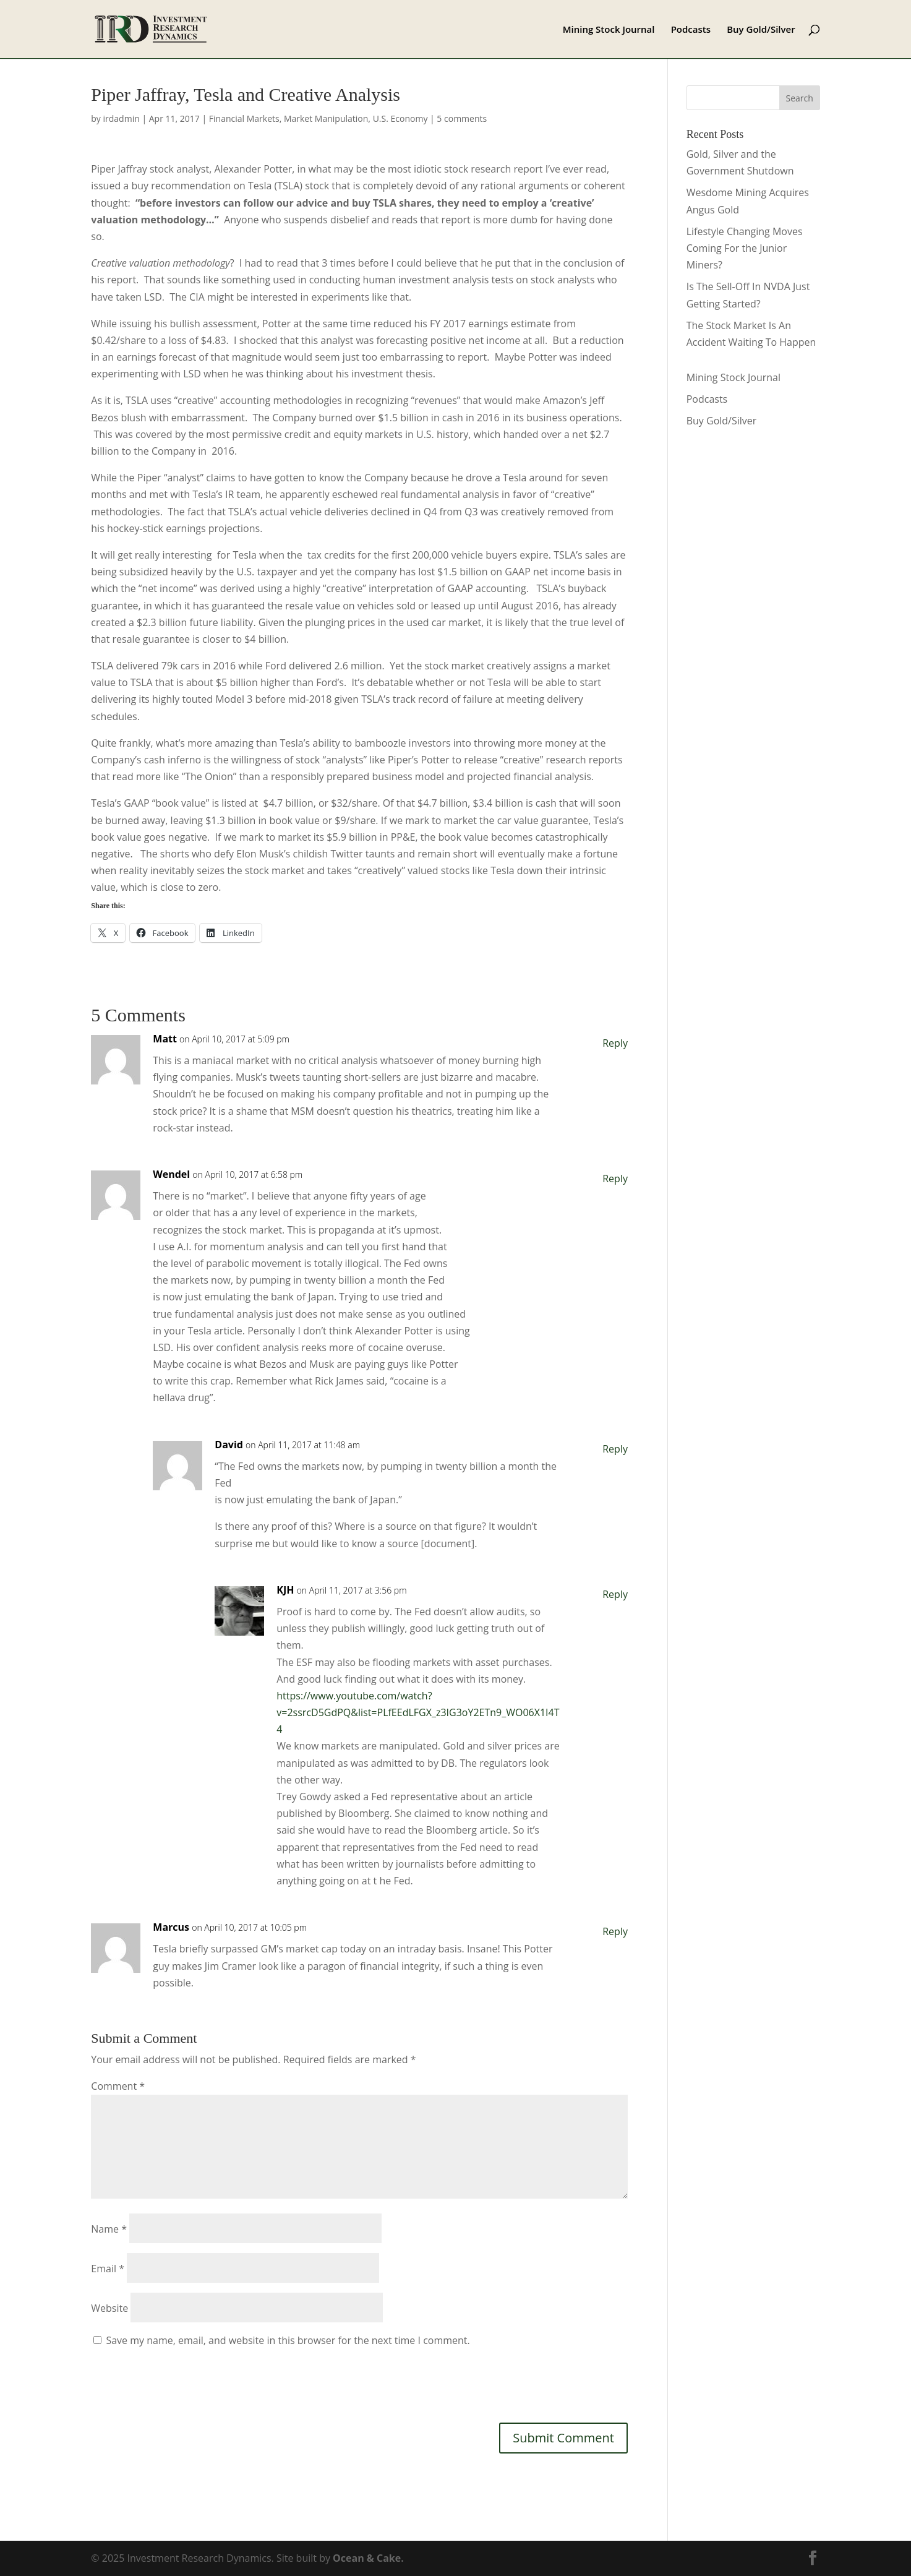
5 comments (462, 118)
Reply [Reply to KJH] (615, 1594)
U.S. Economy (400, 118)
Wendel (171, 1174)
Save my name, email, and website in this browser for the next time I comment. (287, 2340)
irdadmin (121, 118)
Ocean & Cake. (368, 2558)
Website (109, 2308)
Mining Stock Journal (609, 30)
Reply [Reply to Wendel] (615, 1178)
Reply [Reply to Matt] (615, 1043)
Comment (118, 2086)
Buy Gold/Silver (761, 30)
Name (109, 2229)
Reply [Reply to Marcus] (615, 1931)
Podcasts (691, 30)
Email (107, 2268)
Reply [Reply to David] (615, 1449)
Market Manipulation (326, 118)
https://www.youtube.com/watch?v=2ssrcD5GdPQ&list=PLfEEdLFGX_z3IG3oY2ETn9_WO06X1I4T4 (417, 1712)
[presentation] (185, 2383)
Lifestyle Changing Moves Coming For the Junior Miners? (744, 248)
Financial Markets (244, 118)
